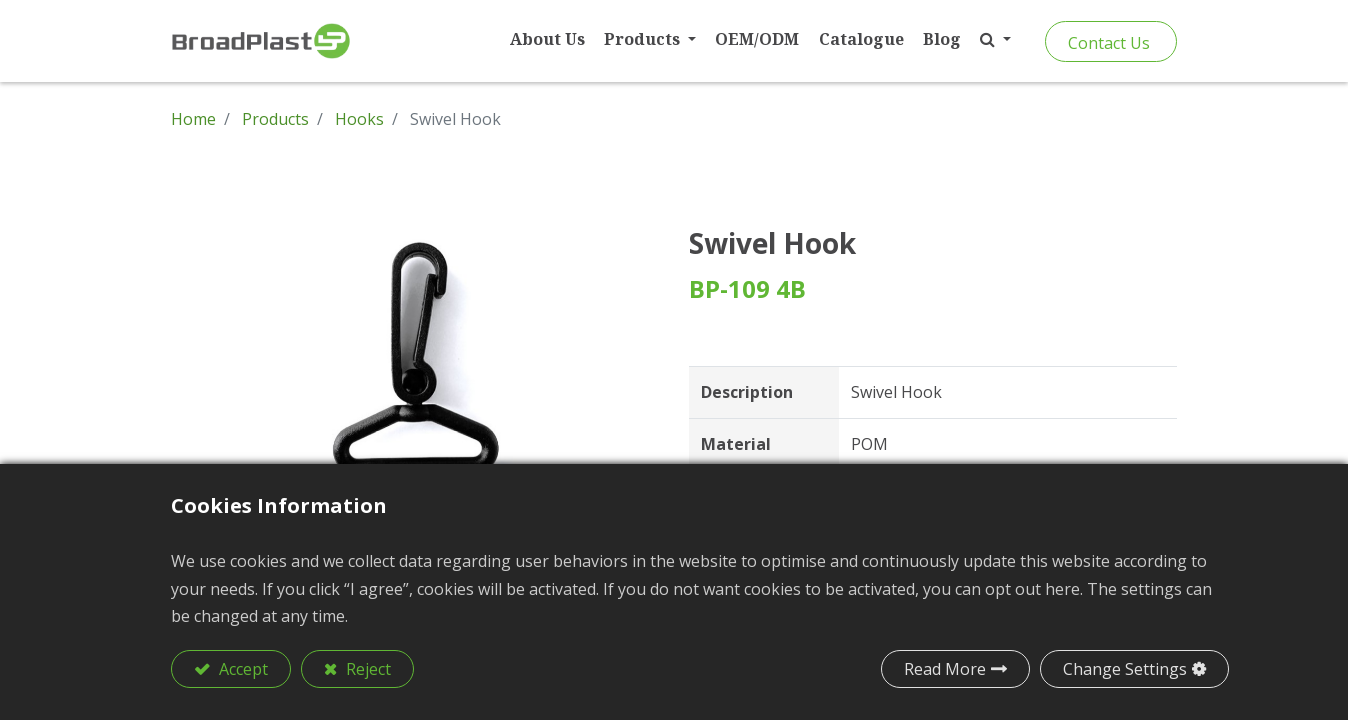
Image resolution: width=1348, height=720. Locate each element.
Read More (945, 669)
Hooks (359, 119)
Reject (366, 669)
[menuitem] (547, 39)
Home (193, 119)
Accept (241, 669)
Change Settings (1125, 669)
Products (275, 119)
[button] (995, 39)
